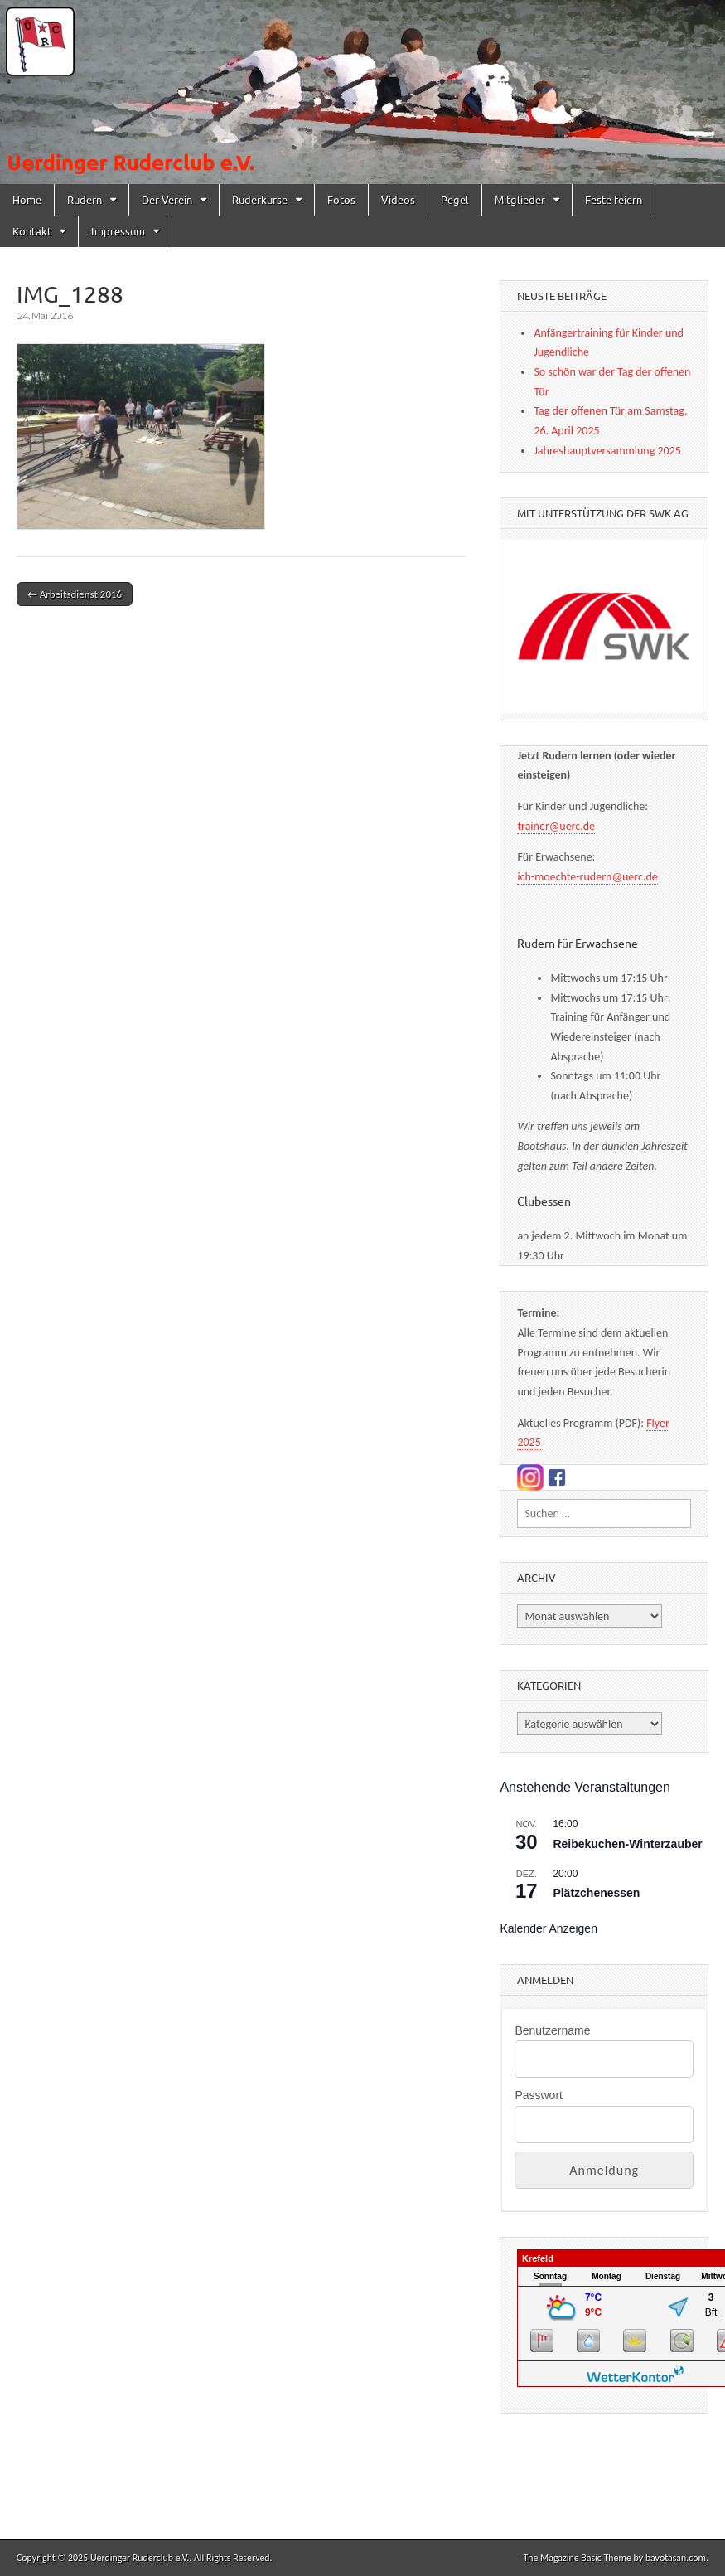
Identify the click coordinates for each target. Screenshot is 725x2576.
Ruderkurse (260, 199)
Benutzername (552, 2030)
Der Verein (167, 199)
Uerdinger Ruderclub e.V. (139, 2558)
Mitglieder (520, 199)
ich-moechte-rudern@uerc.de (587, 877)
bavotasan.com (675, 2558)
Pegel (455, 199)
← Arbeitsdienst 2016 (74, 594)
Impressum (118, 231)
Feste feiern (613, 199)
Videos (398, 199)
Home (26, 199)
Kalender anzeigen (548, 1928)
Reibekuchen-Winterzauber (627, 1844)
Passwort (539, 2095)
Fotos (341, 199)
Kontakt (31, 231)
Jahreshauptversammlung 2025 (607, 451)
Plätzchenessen (596, 1892)
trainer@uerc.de (556, 826)
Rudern (84, 199)
